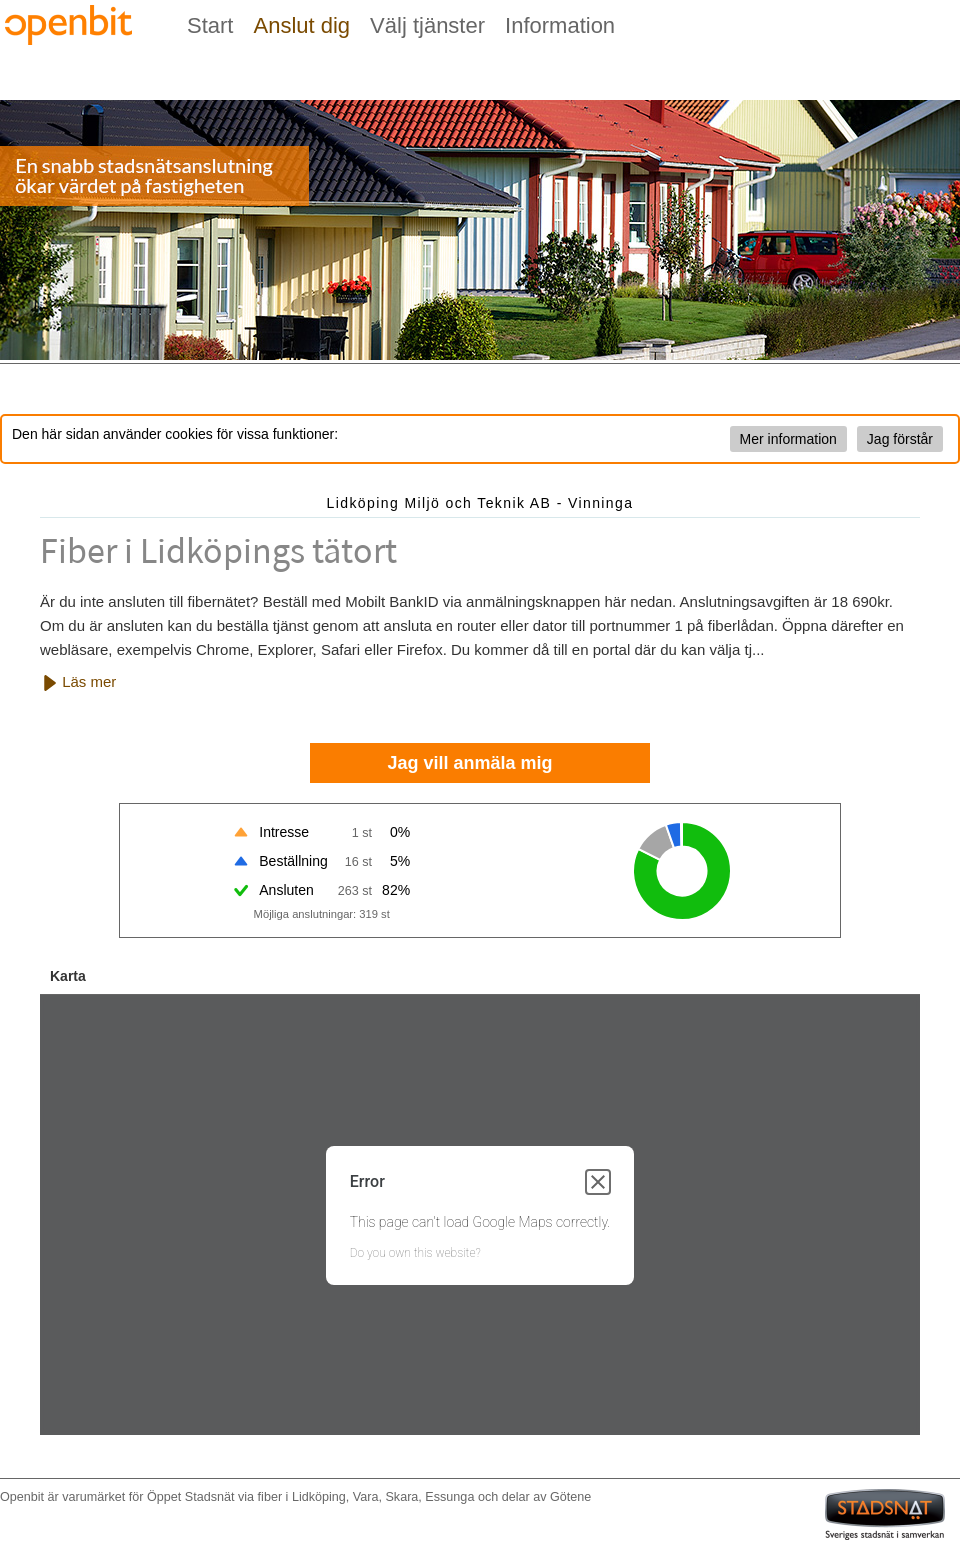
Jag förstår (900, 439)
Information (560, 25)
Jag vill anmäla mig (469, 763)
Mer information (788, 439)
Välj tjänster (427, 25)
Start (210, 25)
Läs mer (79, 682)
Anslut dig (301, 25)
